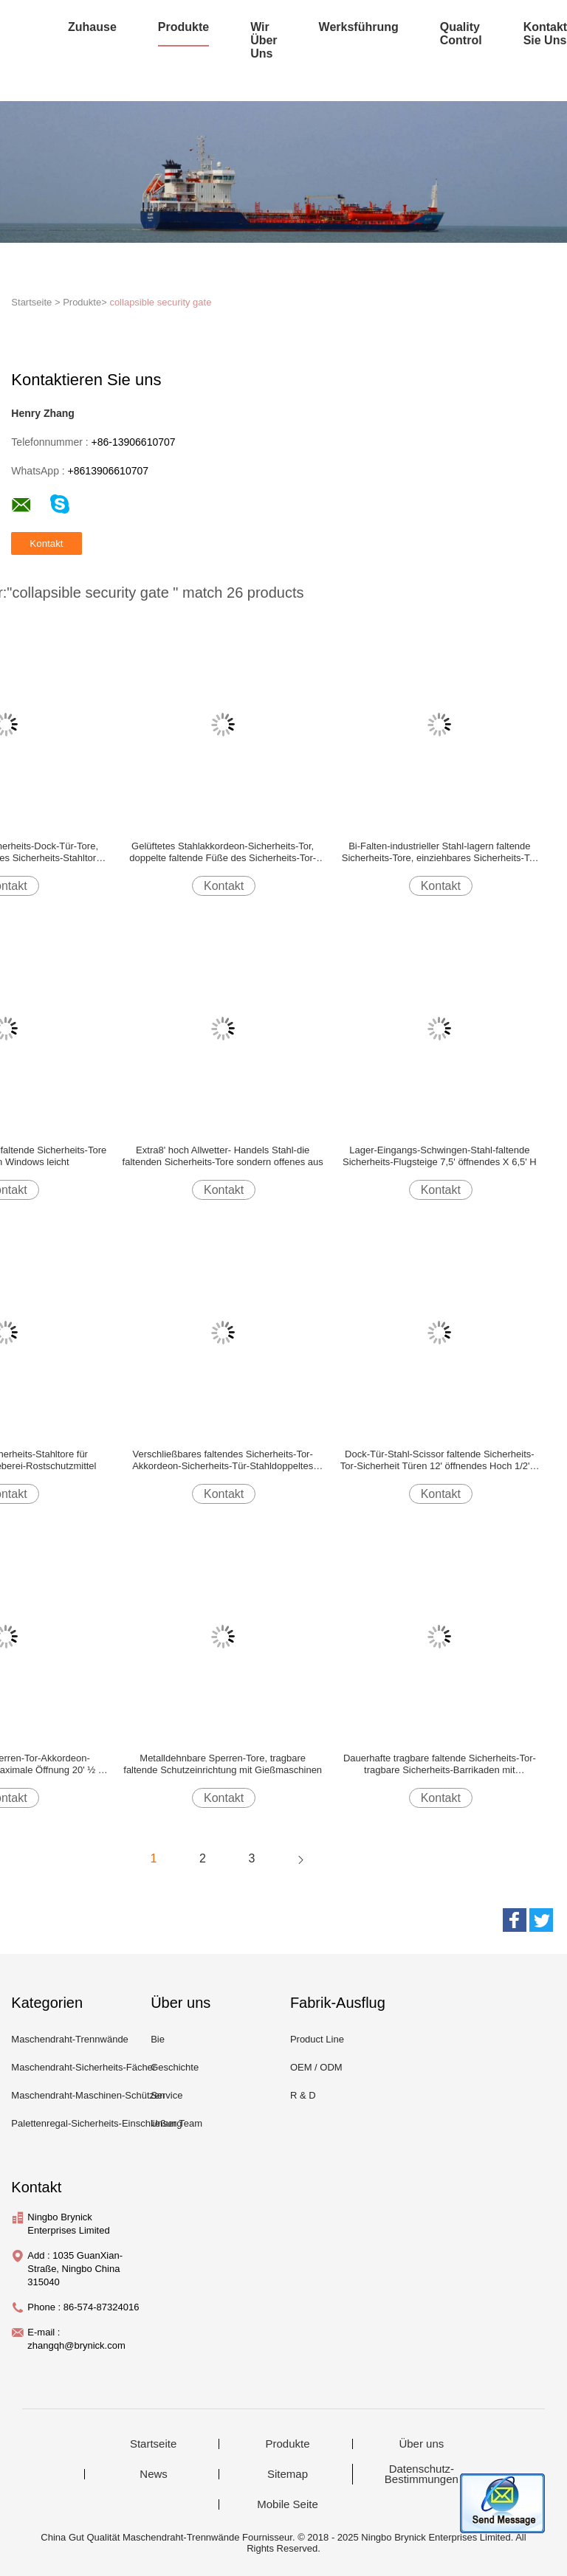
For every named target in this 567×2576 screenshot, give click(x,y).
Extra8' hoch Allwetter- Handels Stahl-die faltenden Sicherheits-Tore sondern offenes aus (223, 1155)
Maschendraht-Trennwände (69, 2039)
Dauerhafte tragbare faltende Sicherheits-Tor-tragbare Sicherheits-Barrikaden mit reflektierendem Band (439, 1764)
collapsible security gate (160, 302)
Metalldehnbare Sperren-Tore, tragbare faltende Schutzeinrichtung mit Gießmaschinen (222, 1764)
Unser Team (176, 2123)
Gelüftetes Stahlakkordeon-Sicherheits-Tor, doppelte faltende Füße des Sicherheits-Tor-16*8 (222, 852)
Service (166, 2095)
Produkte (183, 27)
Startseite (153, 2444)
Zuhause (92, 27)
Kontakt (224, 886)
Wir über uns (263, 40)
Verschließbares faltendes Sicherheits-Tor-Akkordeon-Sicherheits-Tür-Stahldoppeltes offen (222, 1460)
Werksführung (359, 27)
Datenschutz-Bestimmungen (421, 2474)
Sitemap (287, 2474)
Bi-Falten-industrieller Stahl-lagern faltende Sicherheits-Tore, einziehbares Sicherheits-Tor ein (439, 852)
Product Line (317, 2039)
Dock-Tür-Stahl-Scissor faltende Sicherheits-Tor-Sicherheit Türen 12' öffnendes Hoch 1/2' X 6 (439, 1460)
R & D (303, 2095)
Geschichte (175, 2067)
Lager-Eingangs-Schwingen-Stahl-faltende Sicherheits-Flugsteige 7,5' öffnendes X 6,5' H (440, 1155)
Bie (158, 2039)
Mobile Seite (287, 2504)
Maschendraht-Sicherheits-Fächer (83, 2067)
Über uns (421, 2444)
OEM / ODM (316, 2067)
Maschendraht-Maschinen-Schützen (88, 2095)
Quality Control (461, 33)
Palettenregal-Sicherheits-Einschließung (96, 2123)
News (154, 2474)
